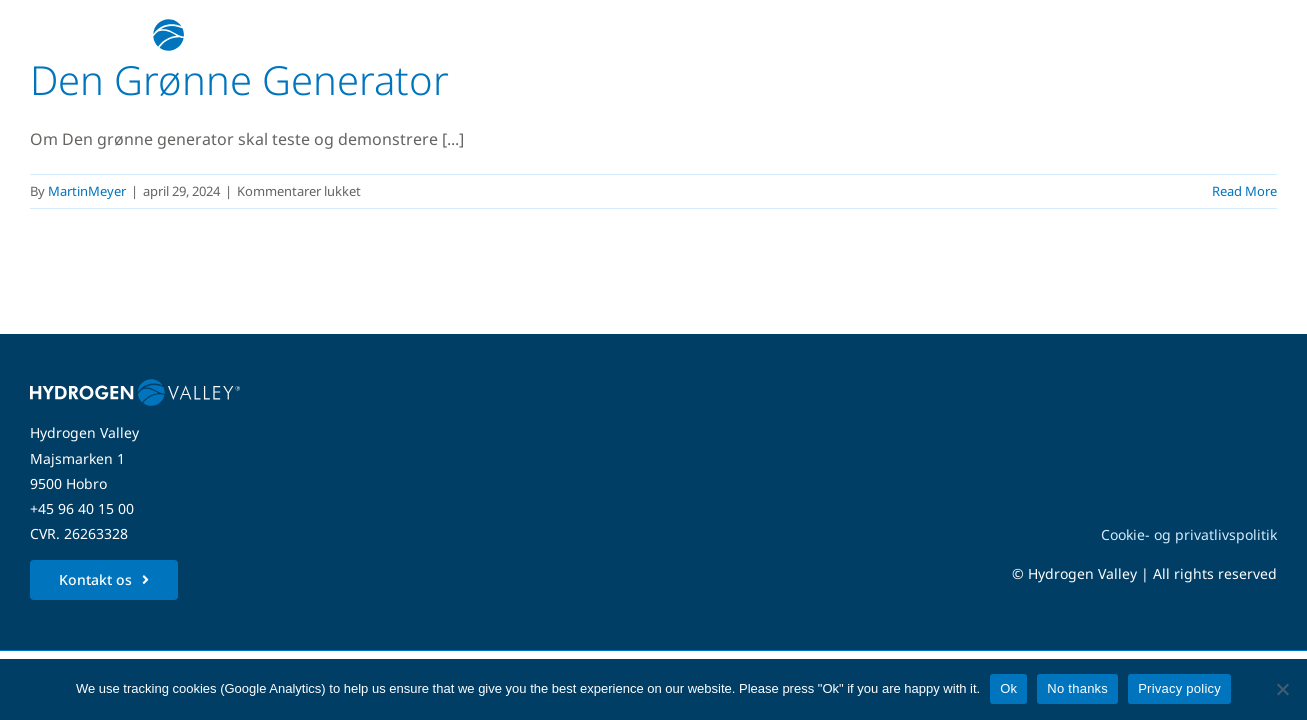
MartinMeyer (87, 191)
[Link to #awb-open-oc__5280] (1250, 35)
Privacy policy (1179, 688)
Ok (1008, 688)
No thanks (1077, 688)
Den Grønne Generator (239, 79)
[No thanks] (1282, 689)
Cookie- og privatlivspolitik (1189, 534)
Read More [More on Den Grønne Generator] (1244, 191)
